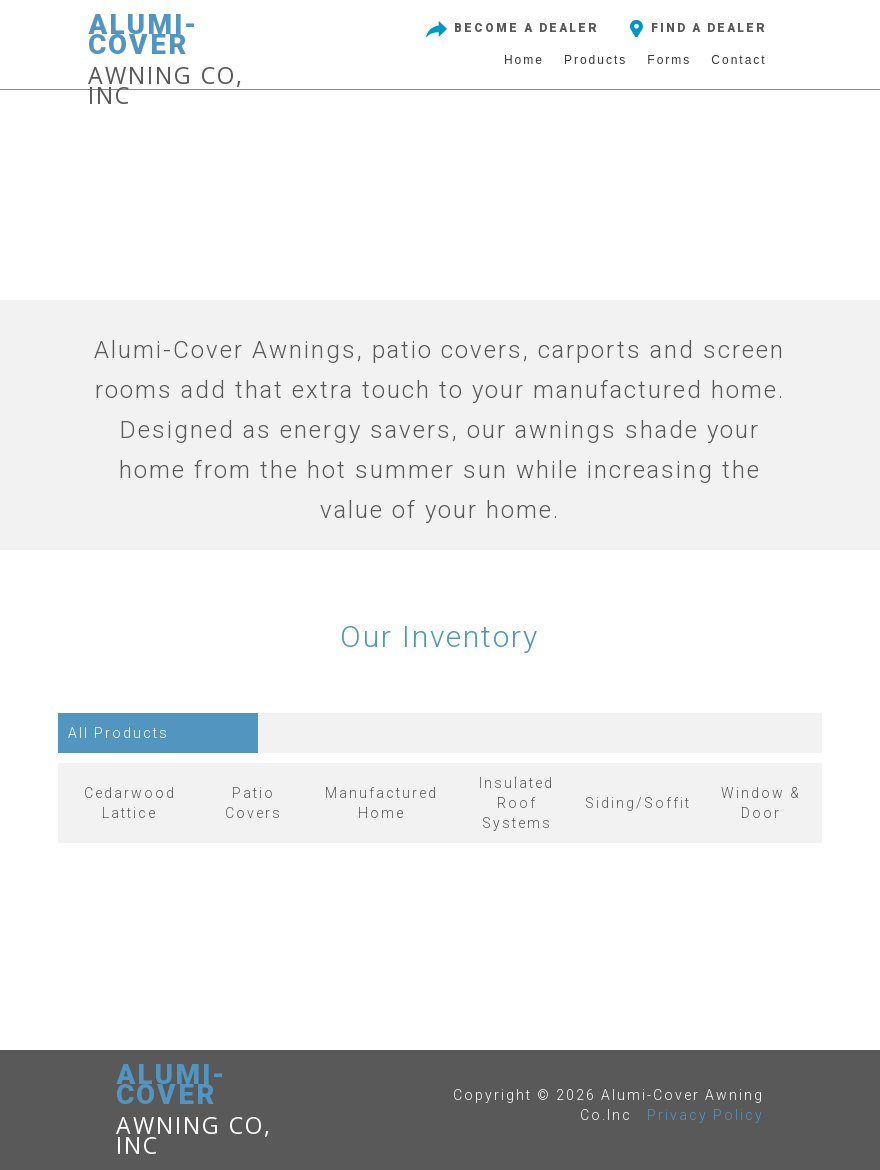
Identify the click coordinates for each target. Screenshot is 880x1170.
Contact (738, 60)
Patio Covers (253, 803)
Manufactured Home (381, 803)
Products (595, 60)
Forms (669, 60)
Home (524, 60)
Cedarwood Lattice (130, 803)
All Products (118, 733)
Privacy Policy (705, 1115)
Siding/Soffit (638, 803)
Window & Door (761, 803)
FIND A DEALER (695, 28)
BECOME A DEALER (510, 28)
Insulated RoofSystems (516, 803)
